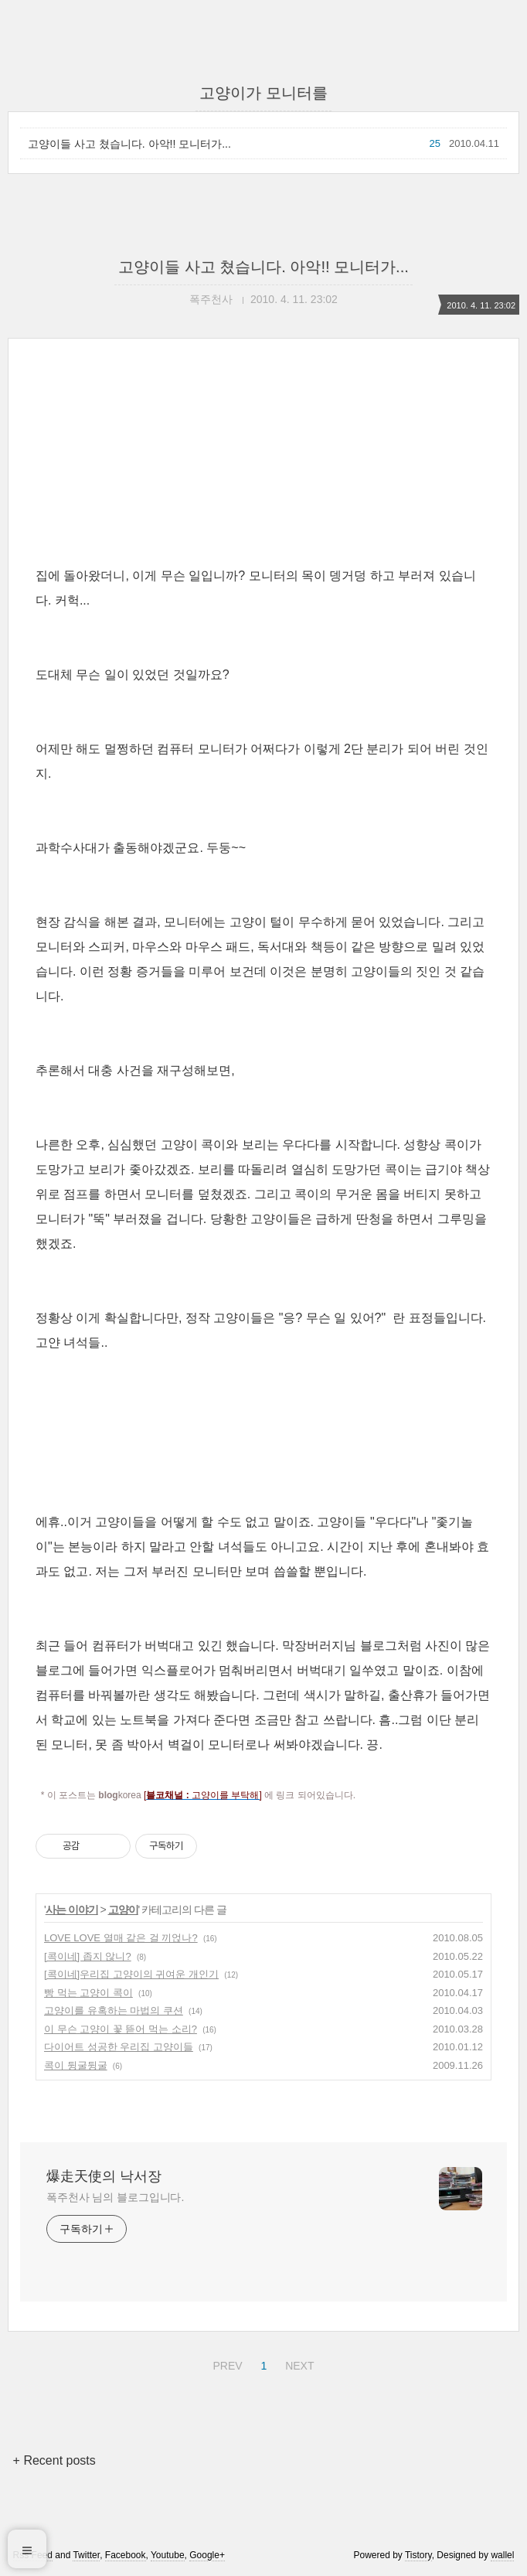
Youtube (168, 2555)
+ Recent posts (54, 2460)
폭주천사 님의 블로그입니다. (115, 2197)
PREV (225, 2363)
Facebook (125, 2555)
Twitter (86, 2555)
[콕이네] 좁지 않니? (87, 1956)
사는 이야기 (72, 1909)
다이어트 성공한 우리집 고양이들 (118, 2047)
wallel (502, 2555)
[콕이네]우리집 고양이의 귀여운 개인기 (131, 1974)
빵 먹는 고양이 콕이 (88, 1992)
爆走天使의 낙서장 (104, 2176)
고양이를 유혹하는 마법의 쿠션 (113, 2010)
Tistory (418, 2555)
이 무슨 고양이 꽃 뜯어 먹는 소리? (120, 2029)
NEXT (297, 2363)
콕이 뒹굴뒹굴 (75, 2065)
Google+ (207, 2555)
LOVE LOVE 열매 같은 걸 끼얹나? (121, 1938)
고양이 (123, 1909)
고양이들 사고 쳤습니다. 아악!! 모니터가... (129, 144)
